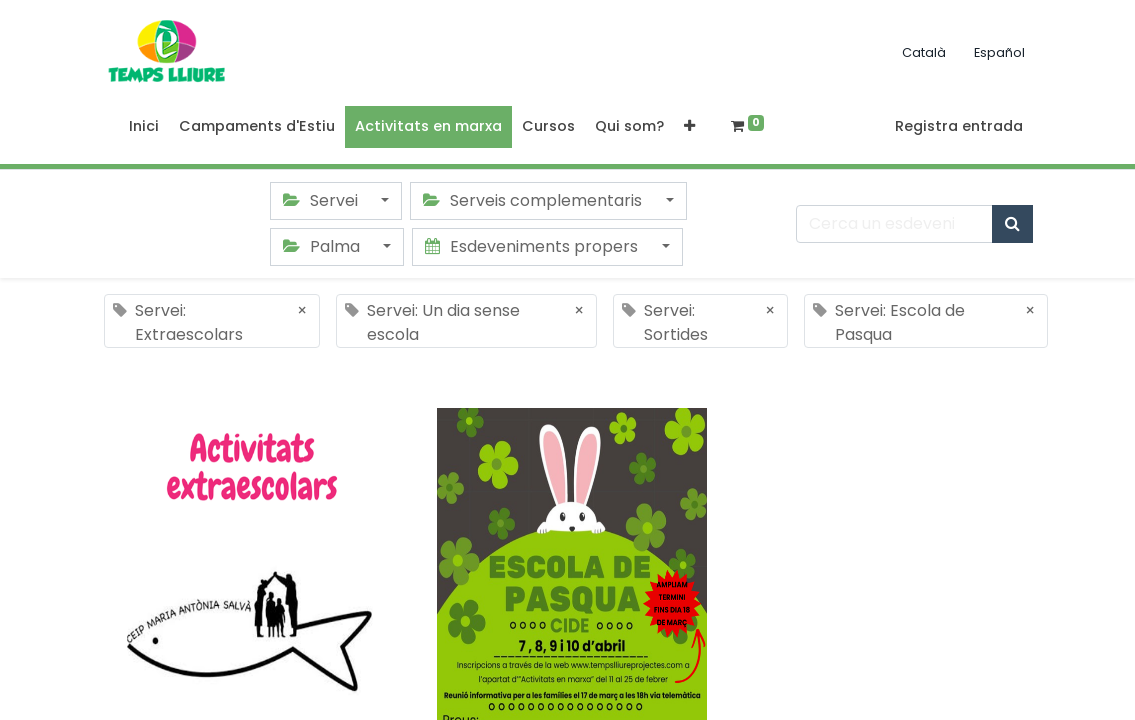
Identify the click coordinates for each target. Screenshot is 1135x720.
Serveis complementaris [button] (534, 200)
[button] (689, 127)
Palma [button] (323, 246)
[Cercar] (1012, 224)
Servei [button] (322, 200)
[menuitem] (144, 127)
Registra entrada (959, 126)
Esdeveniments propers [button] (533, 246)
